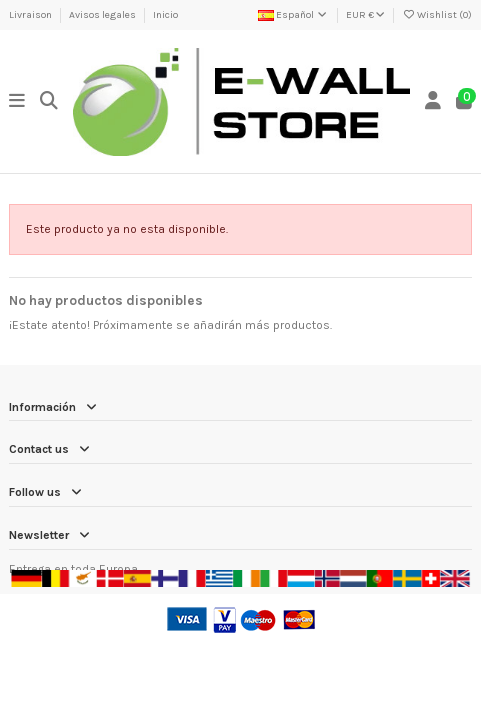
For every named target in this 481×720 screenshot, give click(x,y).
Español (293, 15)
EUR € (365, 15)
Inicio (165, 15)
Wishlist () (437, 15)
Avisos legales (103, 15)
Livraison (31, 15)
